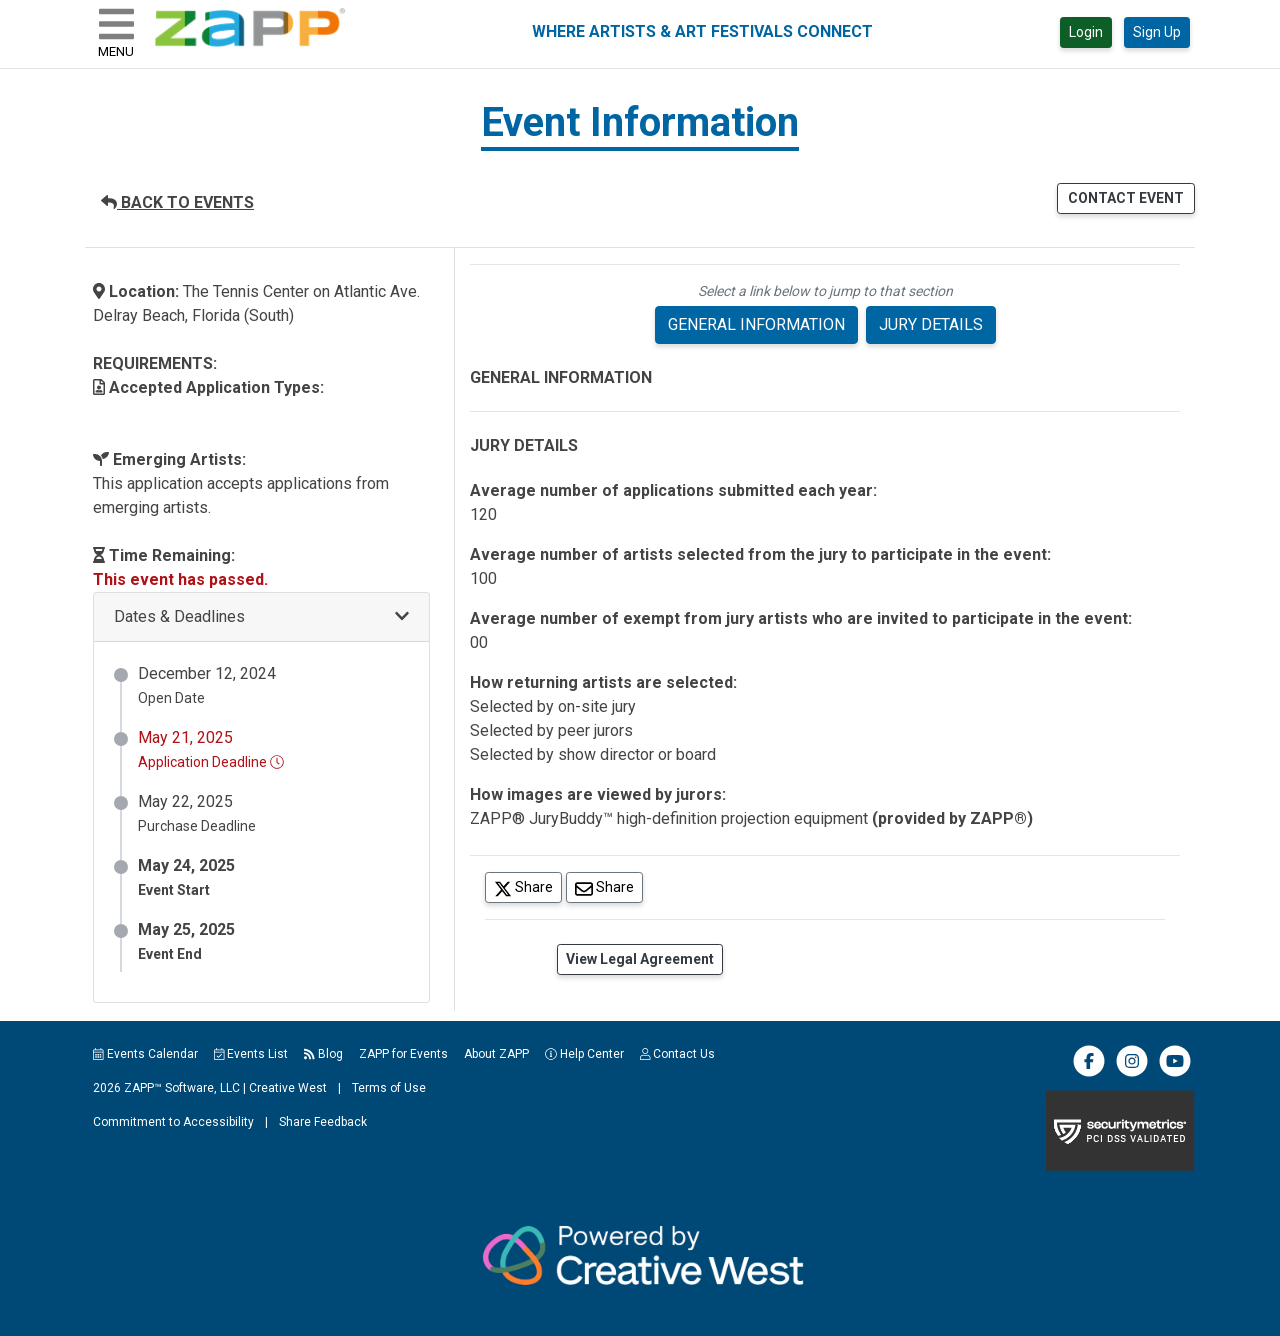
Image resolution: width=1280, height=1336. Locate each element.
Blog (323, 1054)
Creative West (288, 1088)
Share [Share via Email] (609, 886)
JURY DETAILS (931, 324)
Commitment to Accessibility (173, 1122)
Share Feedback (323, 1122)
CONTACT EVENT (1126, 198)
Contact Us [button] (678, 1054)
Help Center (584, 1054)
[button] (261, 617)
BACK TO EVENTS (177, 202)
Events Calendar (145, 1054)
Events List (251, 1054)
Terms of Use (389, 1088)
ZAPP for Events (403, 1054)
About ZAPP (496, 1054)
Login (1086, 32)
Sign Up (1157, 32)
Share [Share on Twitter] (528, 886)
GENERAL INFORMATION (756, 324)
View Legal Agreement (640, 959)
